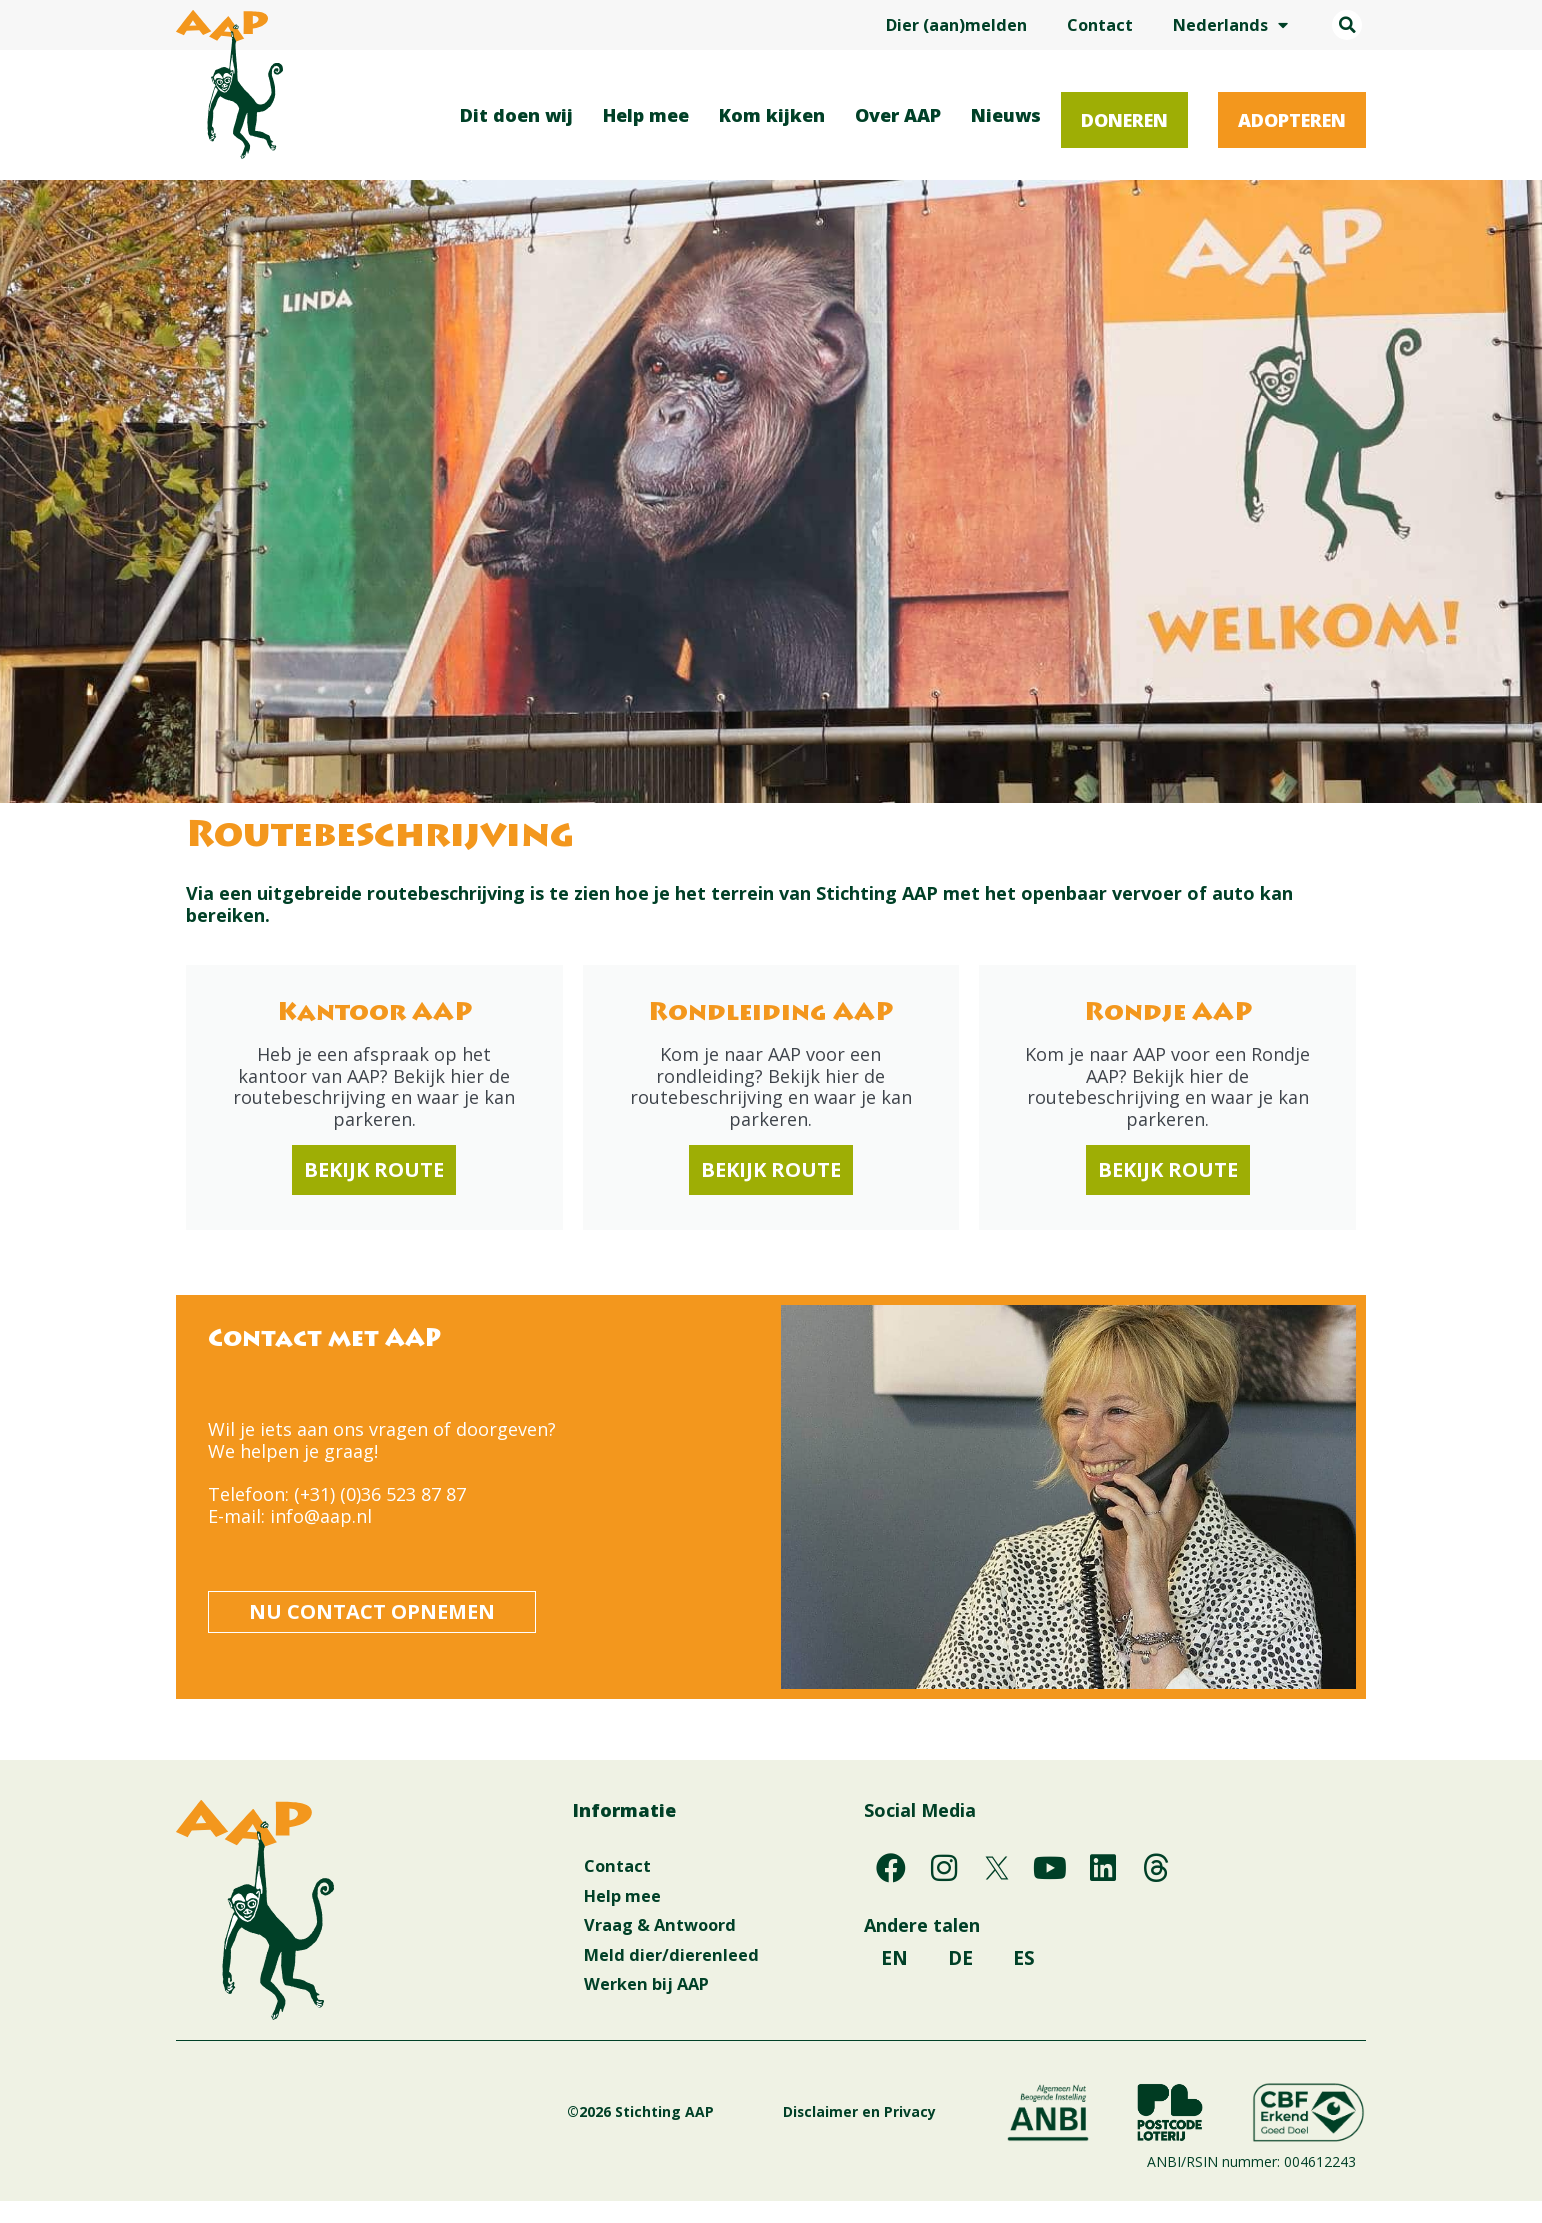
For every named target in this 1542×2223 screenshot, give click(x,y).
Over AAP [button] (903, 115)
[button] (1347, 25)
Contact (1100, 25)
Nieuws (1006, 115)
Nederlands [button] (1230, 25)
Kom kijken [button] (777, 115)
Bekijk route (374, 1170)
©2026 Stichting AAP (687, 2133)
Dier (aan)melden (956, 25)
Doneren (1124, 120)
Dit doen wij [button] (521, 115)
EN (893, 1966)
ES (895, 2016)
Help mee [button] (651, 115)
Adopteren (1292, 120)
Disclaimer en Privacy (859, 2133)
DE (960, 1966)
